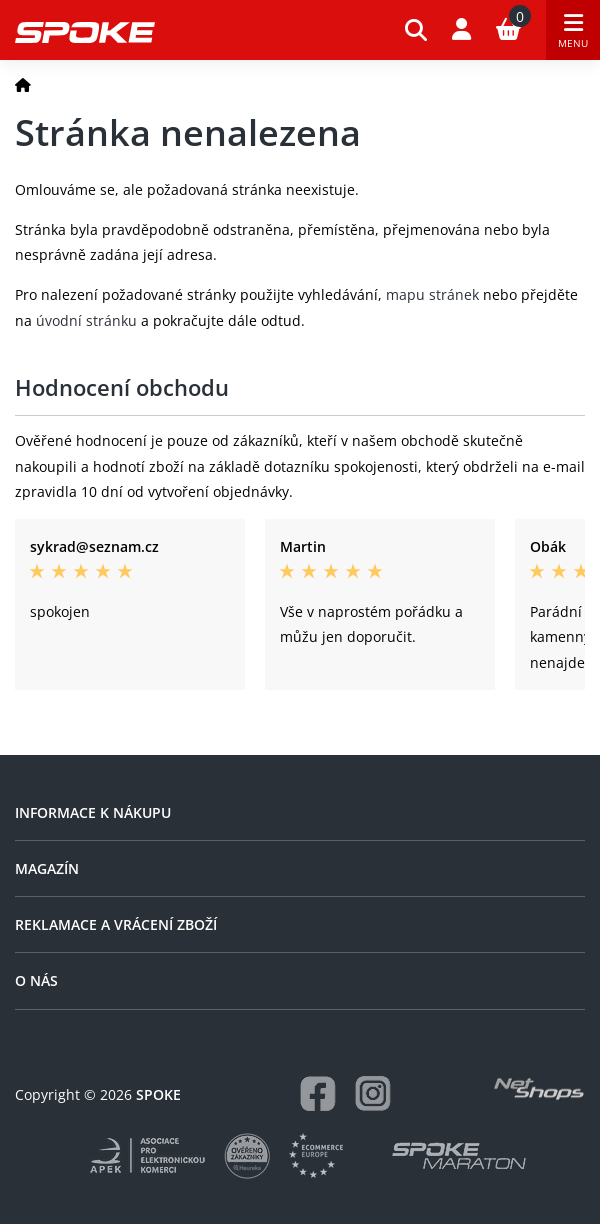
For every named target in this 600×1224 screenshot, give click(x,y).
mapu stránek (432, 294)
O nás (36, 980)
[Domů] (23, 84)
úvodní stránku (86, 320)
